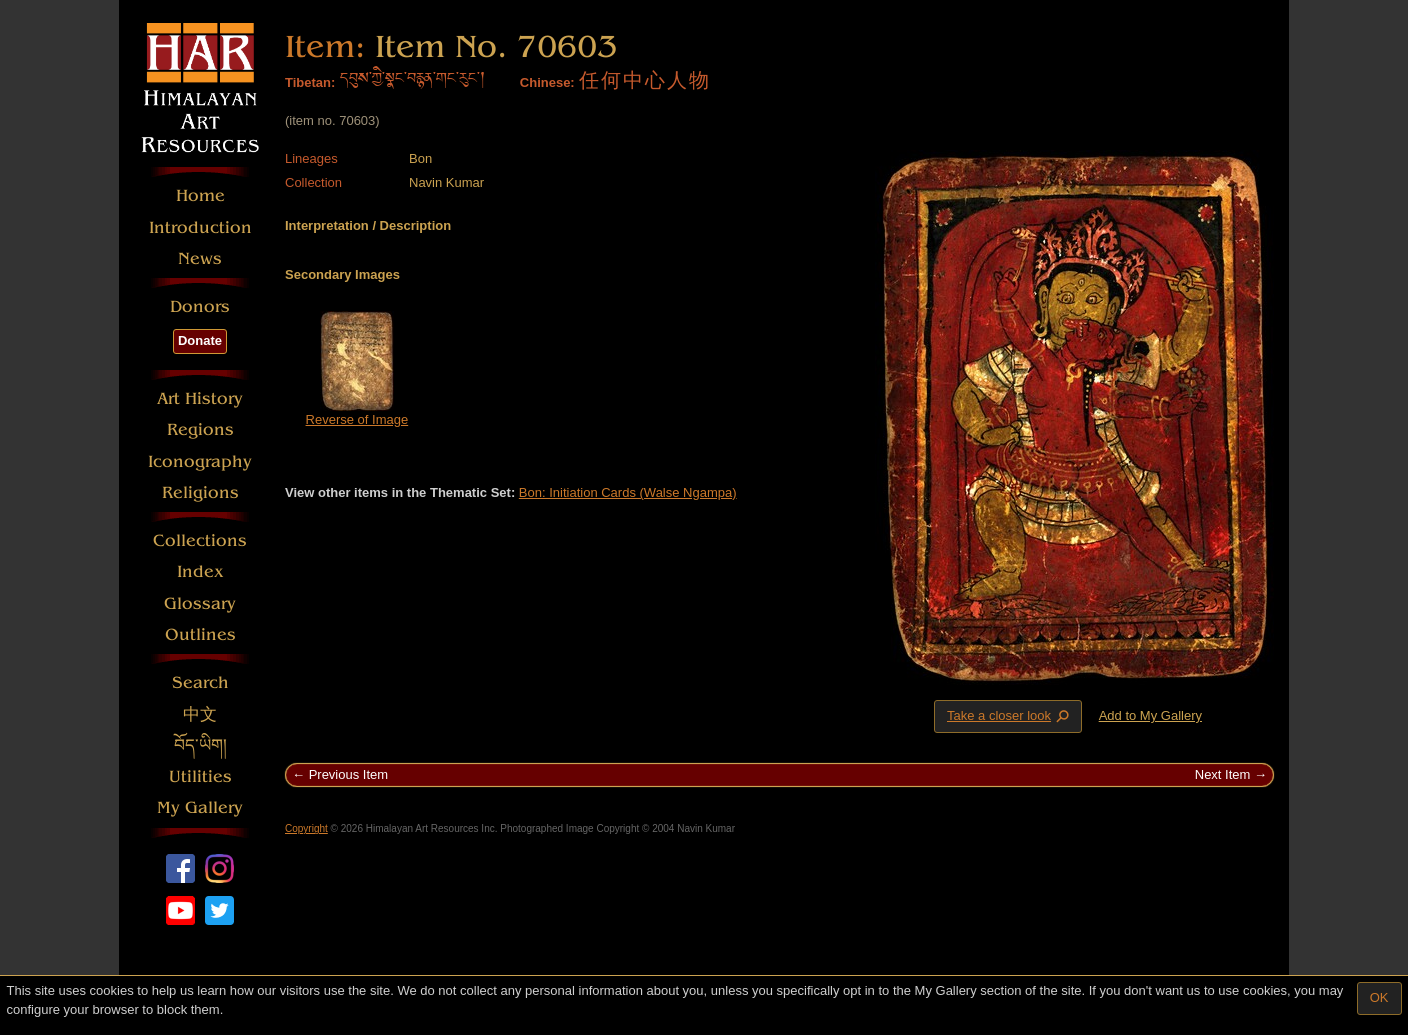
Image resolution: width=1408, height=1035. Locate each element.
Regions (200, 429)
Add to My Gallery (1150, 715)
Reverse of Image (357, 419)
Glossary (200, 603)
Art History (200, 398)
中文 (200, 714)
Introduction (200, 227)
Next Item (1223, 774)
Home (200, 195)
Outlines (200, 634)
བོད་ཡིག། (200, 745)
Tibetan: (310, 82)
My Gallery (200, 807)
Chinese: (547, 82)
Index (200, 571)
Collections (200, 540)
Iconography (200, 461)
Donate (200, 340)
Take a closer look (1010, 716)
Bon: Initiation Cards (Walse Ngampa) (628, 492)
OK (1379, 997)
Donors (200, 306)
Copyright (306, 828)
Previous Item (348, 774)
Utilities (200, 776)
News (200, 258)
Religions (200, 492)
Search (200, 682)
